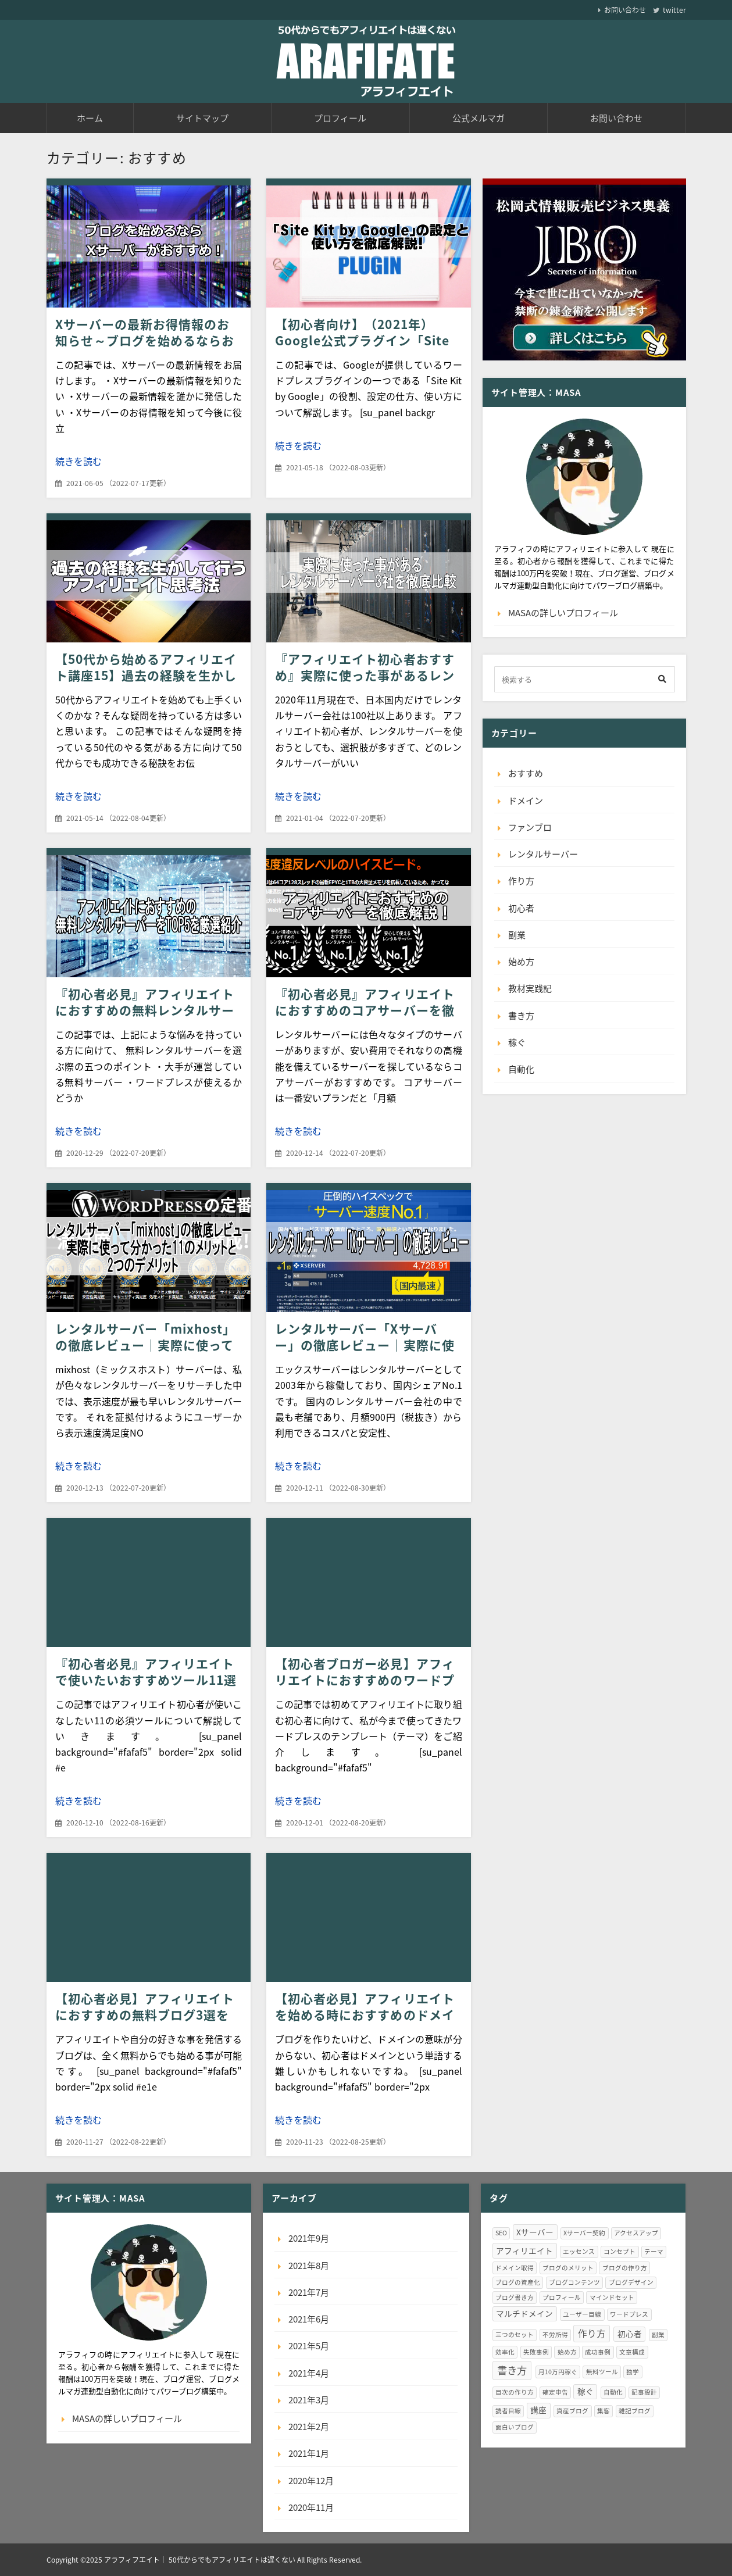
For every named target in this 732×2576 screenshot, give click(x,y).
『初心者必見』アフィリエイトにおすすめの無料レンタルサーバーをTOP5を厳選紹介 (145, 1010)
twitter (674, 10)
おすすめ (525, 773)
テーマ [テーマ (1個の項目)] (653, 2251)
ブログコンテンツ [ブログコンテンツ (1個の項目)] (574, 2282)
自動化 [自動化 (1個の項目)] (613, 2392)
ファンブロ (530, 827)
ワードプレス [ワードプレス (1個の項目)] (629, 2314)
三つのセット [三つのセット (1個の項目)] (514, 2334)
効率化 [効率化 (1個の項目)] (505, 2352)
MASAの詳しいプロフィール (563, 612)
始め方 (521, 961)
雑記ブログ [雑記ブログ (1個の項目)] (635, 2410)
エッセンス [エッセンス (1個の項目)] (579, 2251)
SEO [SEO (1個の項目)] (501, 2232)
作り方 (521, 880)
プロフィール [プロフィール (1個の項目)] (561, 2297)
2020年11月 (311, 2507)
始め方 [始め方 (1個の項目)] (567, 2352)
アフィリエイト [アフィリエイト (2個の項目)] (524, 2250)
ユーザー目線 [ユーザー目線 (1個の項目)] (582, 2314)
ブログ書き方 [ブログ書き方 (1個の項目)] (514, 2297)
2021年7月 (308, 2292)
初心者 (521, 908)
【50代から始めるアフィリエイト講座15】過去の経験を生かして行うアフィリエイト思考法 (146, 675)
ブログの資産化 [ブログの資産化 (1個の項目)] (517, 2282)
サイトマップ (202, 118)
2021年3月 (308, 2399)
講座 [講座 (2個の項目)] (538, 2410)
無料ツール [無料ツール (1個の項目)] (602, 2371)
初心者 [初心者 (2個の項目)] (629, 2333)
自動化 (521, 1069)
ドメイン (525, 800)
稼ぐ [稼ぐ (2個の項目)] (585, 2391)
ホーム (90, 118)
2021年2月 (308, 2426)
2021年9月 (308, 2238)
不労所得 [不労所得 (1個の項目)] (555, 2334)
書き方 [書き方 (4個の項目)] (512, 2370)
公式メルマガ (478, 118)
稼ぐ (517, 1042)
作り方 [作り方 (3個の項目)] (592, 2333)
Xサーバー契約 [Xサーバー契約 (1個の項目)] (584, 2232)
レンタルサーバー (543, 854)
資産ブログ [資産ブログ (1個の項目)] (572, 2410)
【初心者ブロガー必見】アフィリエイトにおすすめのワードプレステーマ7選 (365, 1680)
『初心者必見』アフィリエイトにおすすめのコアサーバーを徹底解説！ (365, 1010)
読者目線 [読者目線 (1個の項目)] (508, 2410)
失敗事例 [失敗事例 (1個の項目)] (536, 2352)
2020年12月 (311, 2480)
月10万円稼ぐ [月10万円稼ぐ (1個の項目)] (557, 2371)
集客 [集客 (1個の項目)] (603, 2410)
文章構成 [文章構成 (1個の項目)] (632, 2352)
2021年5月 (308, 2345)
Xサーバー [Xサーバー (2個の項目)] (535, 2232)
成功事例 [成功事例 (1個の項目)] (597, 2352)
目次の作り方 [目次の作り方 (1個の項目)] (514, 2392)
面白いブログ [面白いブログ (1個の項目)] (514, 2427)
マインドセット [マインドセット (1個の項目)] (612, 2297)
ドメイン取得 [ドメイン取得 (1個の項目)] (514, 2267)
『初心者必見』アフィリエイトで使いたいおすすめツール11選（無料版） (146, 1680)
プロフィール (340, 118)
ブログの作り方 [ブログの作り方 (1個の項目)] (624, 2267)
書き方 (521, 1015)
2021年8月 (308, 2265)
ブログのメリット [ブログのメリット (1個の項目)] (568, 2267)
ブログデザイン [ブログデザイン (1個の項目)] (631, 2282)
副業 (517, 934)
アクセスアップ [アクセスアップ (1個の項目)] (636, 2232)
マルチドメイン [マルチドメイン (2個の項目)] (524, 2313)
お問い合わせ (625, 10)
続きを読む (78, 461)
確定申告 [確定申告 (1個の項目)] (555, 2392)
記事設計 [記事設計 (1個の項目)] (644, 2392)
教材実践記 (530, 988)
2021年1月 (308, 2453)
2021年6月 (308, 2319)
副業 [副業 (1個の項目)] (658, 2334)
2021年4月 (308, 2373)
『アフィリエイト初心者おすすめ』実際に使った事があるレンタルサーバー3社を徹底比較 (365, 675)
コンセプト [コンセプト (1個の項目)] (619, 2251)
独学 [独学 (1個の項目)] (632, 2371)
